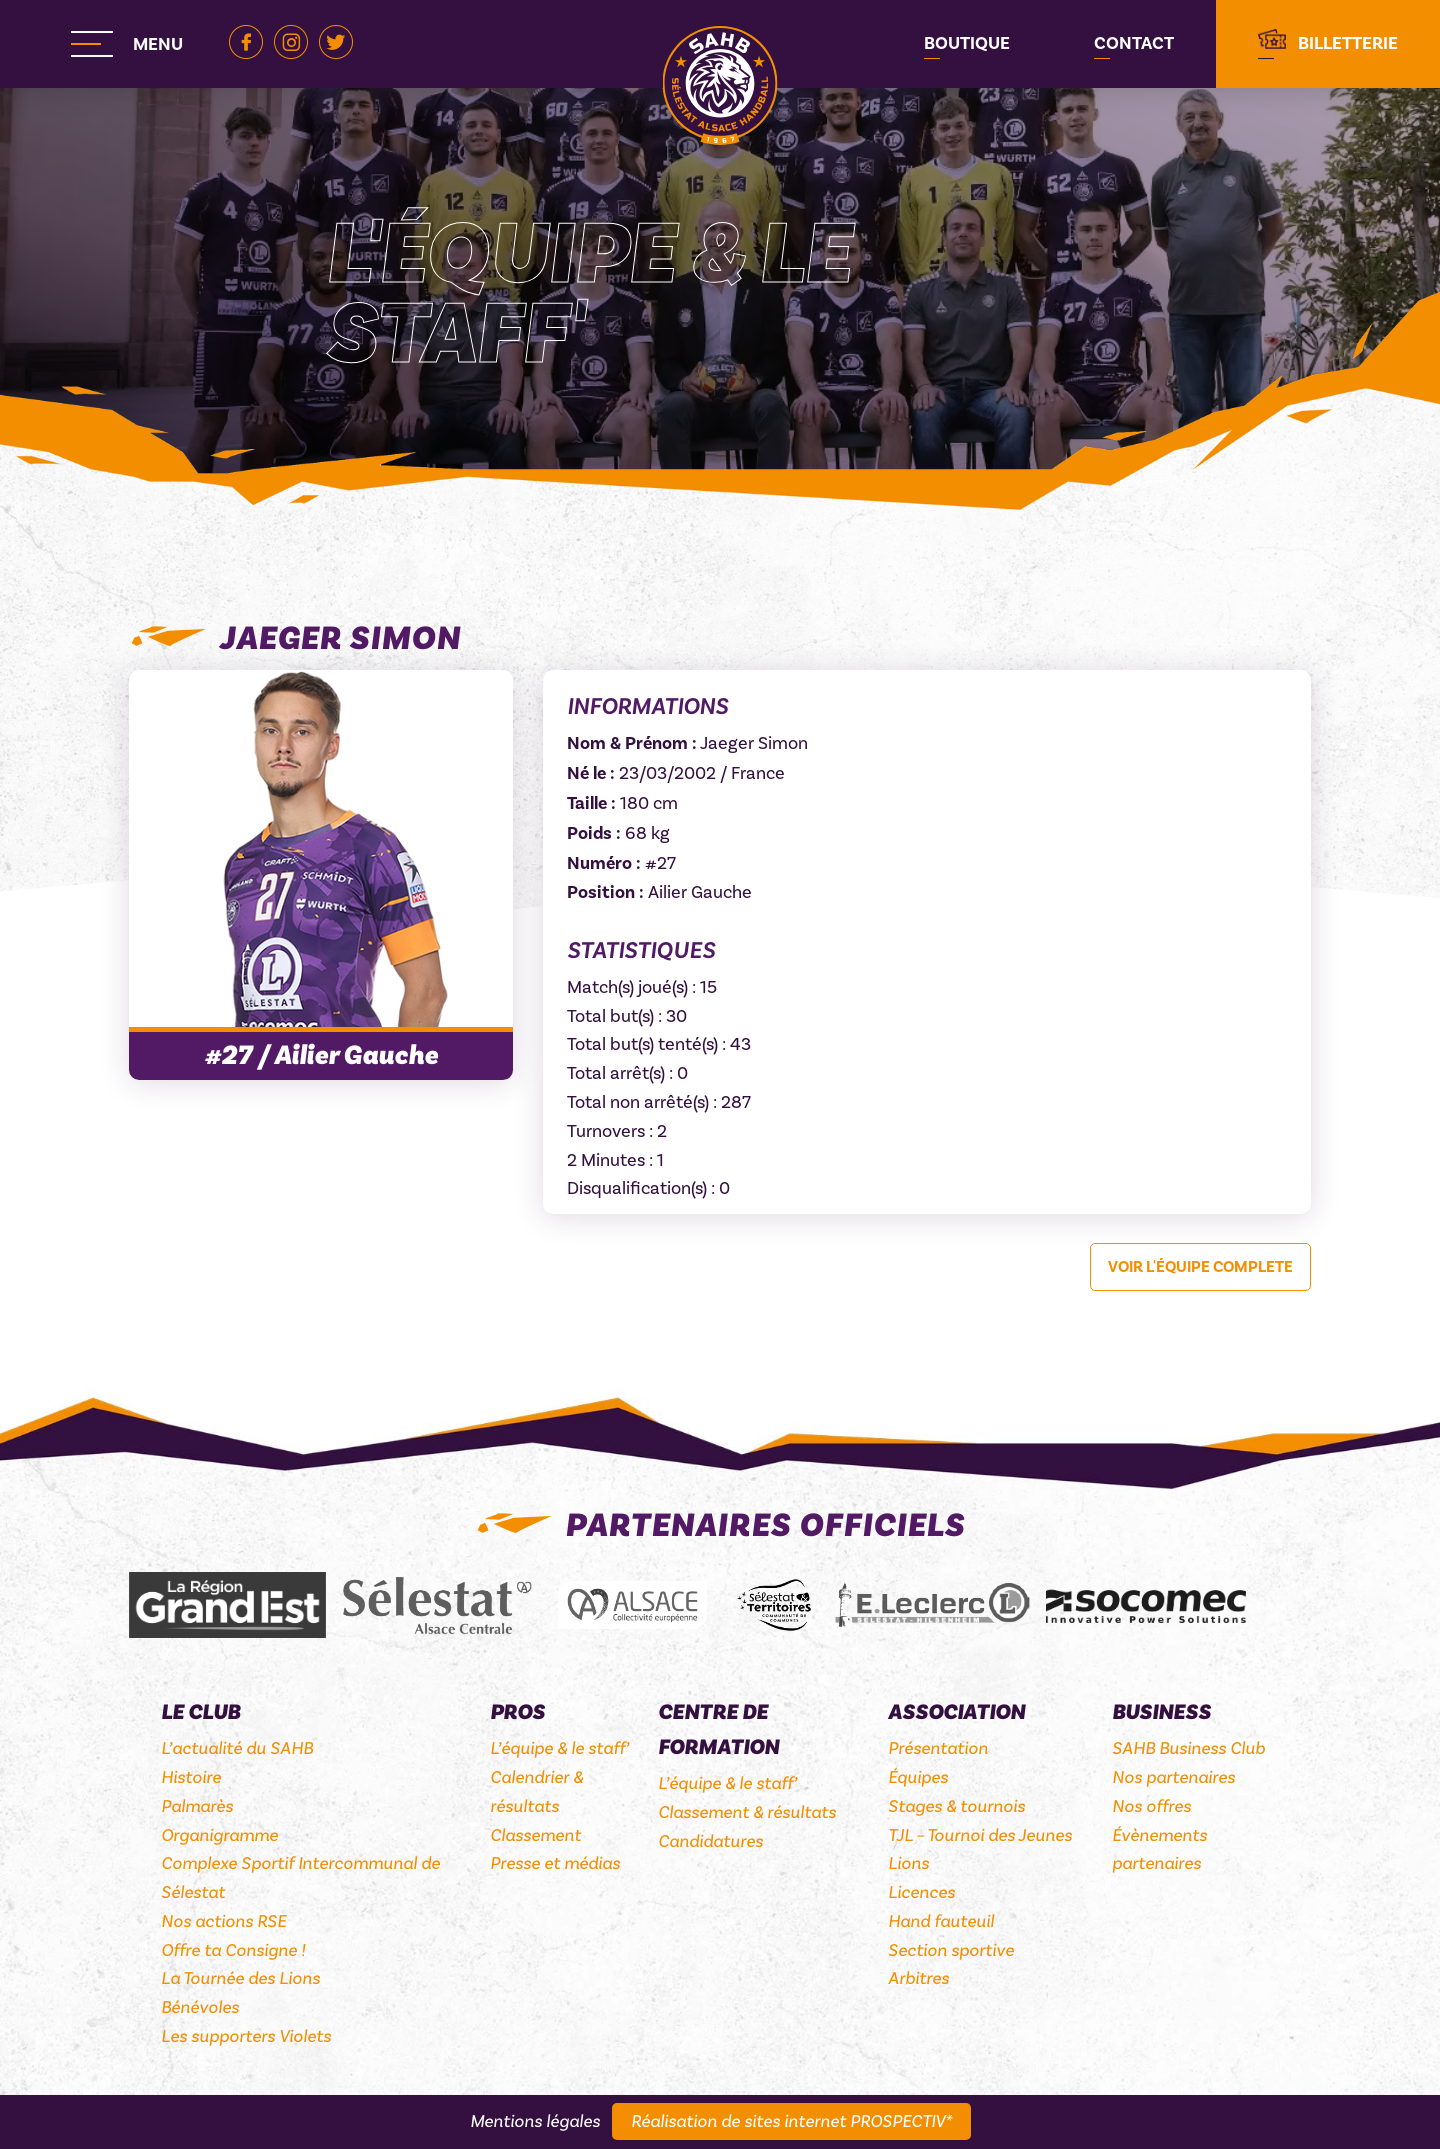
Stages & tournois (956, 1806)
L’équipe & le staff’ (559, 1748)
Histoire (191, 1777)
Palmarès (197, 1806)
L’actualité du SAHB (237, 1748)
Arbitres (918, 1978)
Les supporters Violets (246, 2036)
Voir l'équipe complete (1200, 1267)
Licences (921, 1892)
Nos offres (1151, 1806)
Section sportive (951, 1950)
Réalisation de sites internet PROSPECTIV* (791, 2121)
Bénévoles (200, 2007)
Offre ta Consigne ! (233, 1950)
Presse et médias (555, 1863)
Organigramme (219, 1835)
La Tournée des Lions (240, 1978)
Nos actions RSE (223, 1921)
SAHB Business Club (1188, 1748)
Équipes (918, 1777)
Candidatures (710, 1841)
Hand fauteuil (941, 1921)
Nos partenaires (1173, 1777)
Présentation (938, 1748)
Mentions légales (535, 2121)
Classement (535, 1835)
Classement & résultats (747, 1812)
